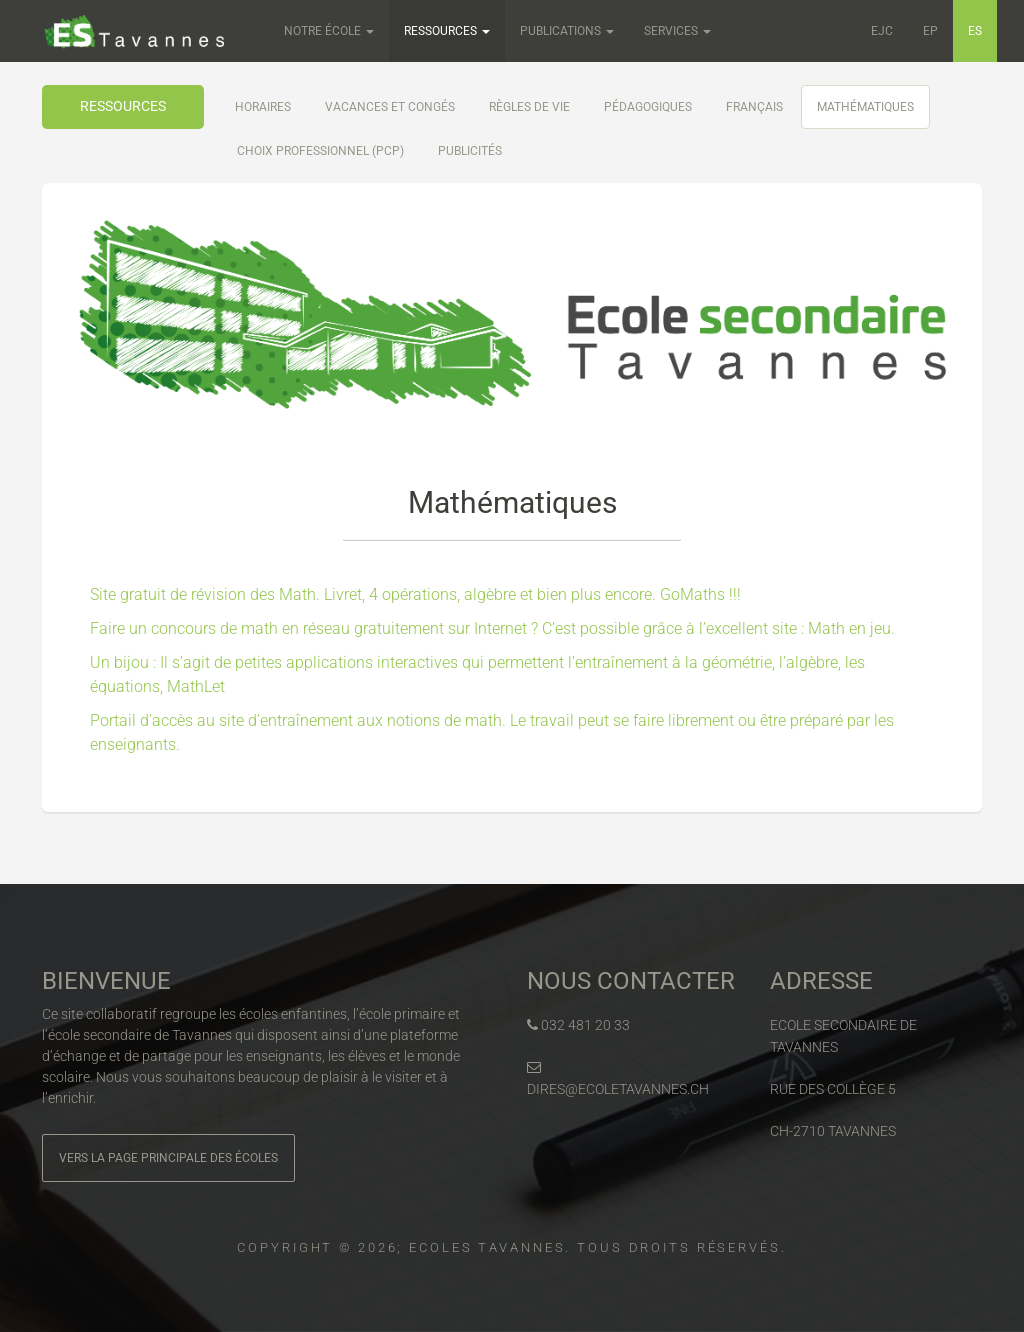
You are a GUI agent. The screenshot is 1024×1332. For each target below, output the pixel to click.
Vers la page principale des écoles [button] (168, 1158)
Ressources (447, 31)
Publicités (470, 151)
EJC (882, 31)
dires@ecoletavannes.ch (618, 1078)
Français (754, 107)
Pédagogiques (648, 107)
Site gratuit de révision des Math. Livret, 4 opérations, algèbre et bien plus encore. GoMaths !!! (415, 594)
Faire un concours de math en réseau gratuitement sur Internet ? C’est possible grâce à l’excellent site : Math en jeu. (492, 628)
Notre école (329, 31)
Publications (567, 31)
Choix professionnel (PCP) (320, 151)
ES (975, 31)
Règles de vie (529, 107)
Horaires (263, 107)
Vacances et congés (390, 107)
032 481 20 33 (578, 1025)
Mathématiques (865, 107)
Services (677, 31)
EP (930, 31)
